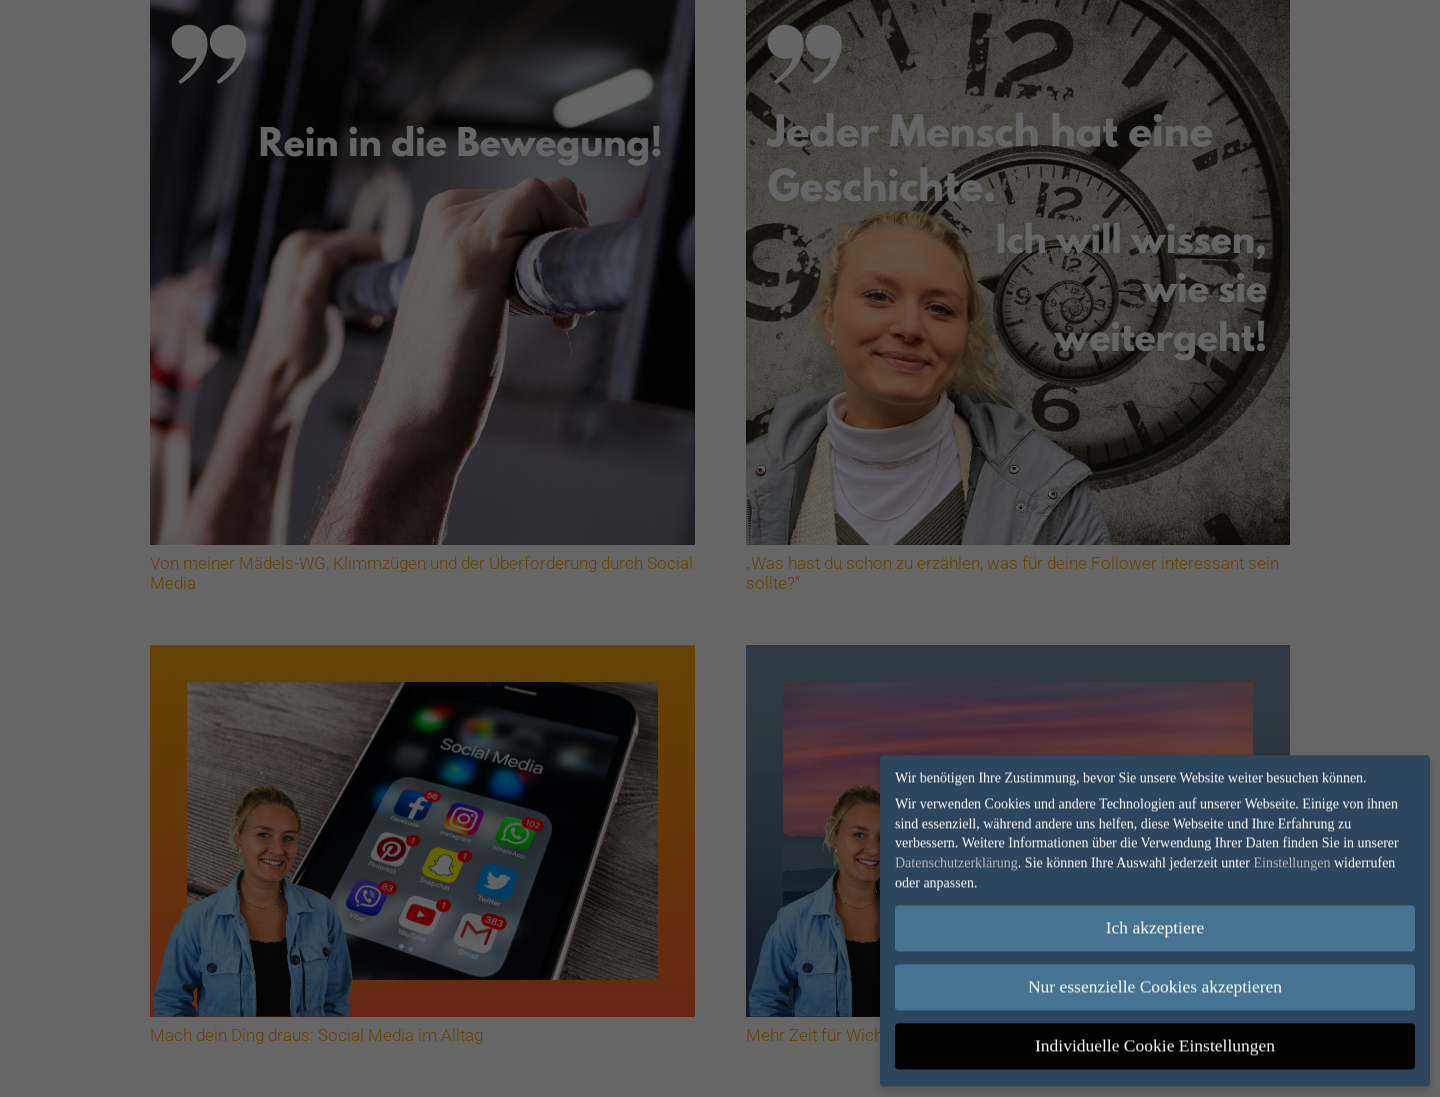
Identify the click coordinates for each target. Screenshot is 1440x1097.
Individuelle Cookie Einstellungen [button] (1155, 1041)
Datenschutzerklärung (956, 857)
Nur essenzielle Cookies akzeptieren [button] (1155, 982)
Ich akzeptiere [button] (1155, 923)
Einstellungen (1291, 857)
